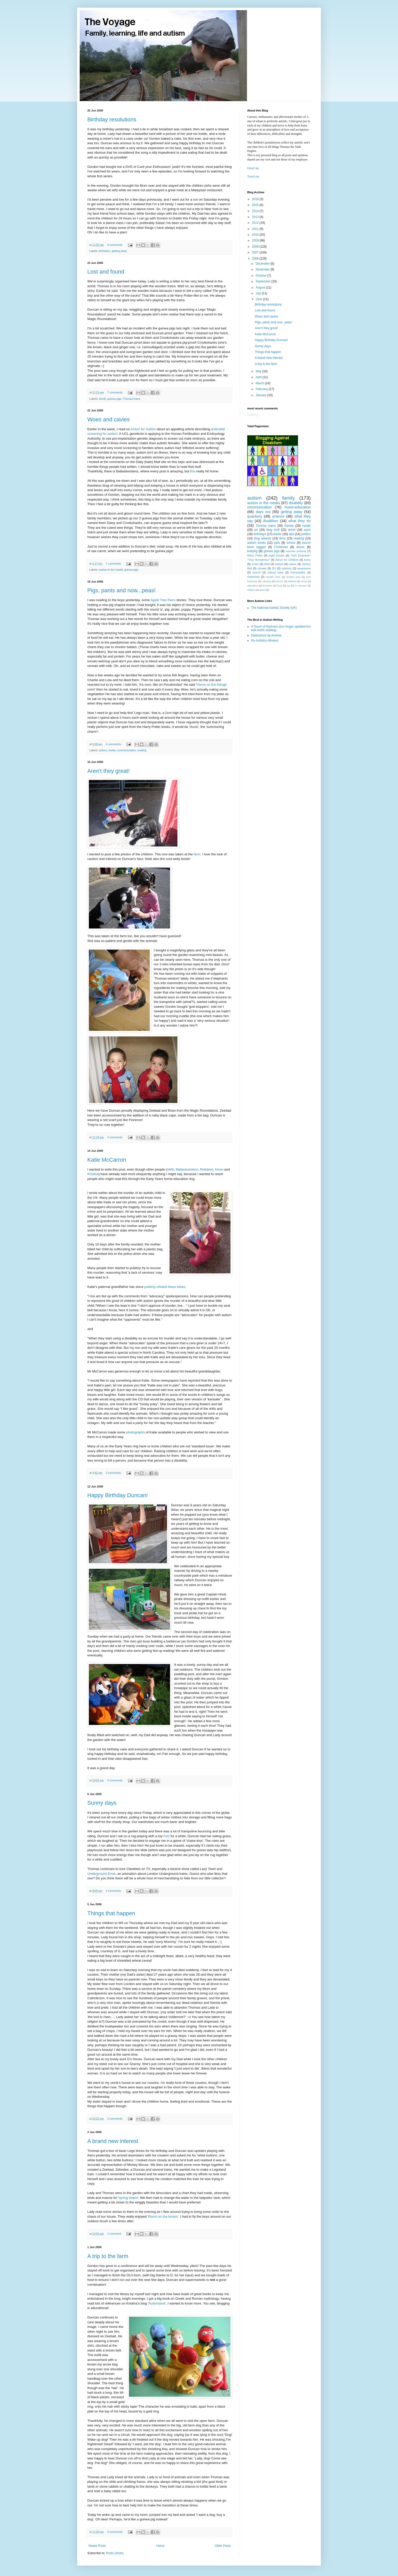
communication (126, 750)
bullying (252, 551)
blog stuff (273, 530)
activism (287, 568)
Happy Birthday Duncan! (117, 1495)
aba (291, 534)
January (261, 395)
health (306, 525)
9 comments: (115, 244)
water (262, 589)
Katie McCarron (106, 1160)
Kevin (219, 1169)
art (256, 530)
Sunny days (102, 1803)
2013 (256, 217)
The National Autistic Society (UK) (274, 608)
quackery (254, 516)
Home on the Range (212, 684)
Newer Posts (97, 2546)
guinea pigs (114, 398)
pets (277, 543)
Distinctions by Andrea (266, 635)
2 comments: (115, 1137)
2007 (256, 252)
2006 (256, 258)
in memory (301, 585)
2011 (256, 229)
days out (263, 512)
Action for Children (286, 559)
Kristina (92, 1174)
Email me (253, 168)
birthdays (104, 250)
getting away (119, 250)
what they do (299, 521)
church (256, 572)
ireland (279, 564)
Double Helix (273, 576)
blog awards (262, 538)
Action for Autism (143, 429)
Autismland (156, 2303)
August (261, 287)
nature (292, 564)
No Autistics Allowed (264, 640)
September (263, 281)
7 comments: (115, 392)
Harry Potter (255, 555)
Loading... (254, 415)
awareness (304, 568)
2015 (256, 205)
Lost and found (105, 271)
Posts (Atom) (114, 2553)
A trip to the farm (107, 2256)
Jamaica (266, 581)
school (291, 543)
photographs (136, 1432)
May (259, 371)
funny (307, 559)
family (102, 398)
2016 (256, 199)
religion (251, 589)
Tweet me (253, 176)
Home (160, 2546)
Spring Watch (128, 2198)
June (259, 299)
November (263, 269)
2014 (256, 211)
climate (262, 568)
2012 (256, 223)
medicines (253, 576)
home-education (298, 507)
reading (141, 750)
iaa (288, 585)
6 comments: (114, 744)
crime (304, 581)
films (282, 538)
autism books (256, 543)
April (259, 377)
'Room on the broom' (162, 2216)
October (261, 275)
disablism (270, 521)
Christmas (281, 547)
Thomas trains (131, 398)
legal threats (276, 555)
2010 (256, 234)
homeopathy (297, 572)
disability (296, 503)
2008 (256, 246)
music (255, 564)
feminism (267, 585)
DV (274, 568)
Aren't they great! (108, 771)
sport (307, 530)
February (262, 389)
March (260, 383)
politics (306, 534)
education (252, 585)
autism (103, 750)
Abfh (170, 1169)
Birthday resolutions (111, 119)
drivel (291, 530)
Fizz (167, 1836)
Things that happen (111, 1913)
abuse (300, 547)
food (279, 585)
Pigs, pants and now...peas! (121, 590)
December (263, 263)
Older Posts (223, 2546)
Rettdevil (206, 1169)
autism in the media (111, 569)
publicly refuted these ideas (164, 1287)
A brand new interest (112, 2141)
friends (289, 525)
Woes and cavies (108, 419)
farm (197, 854)
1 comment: (114, 2233)
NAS (267, 564)
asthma (292, 581)
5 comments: (115, 2531)
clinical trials (275, 572)
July (259, 293)
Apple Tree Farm (163, 600)
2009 (256, 240)
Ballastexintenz (187, 1169)
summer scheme (296, 551)
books (112, 750)
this (193, 471)
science (278, 516)
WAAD (279, 581)
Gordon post (293, 576)
